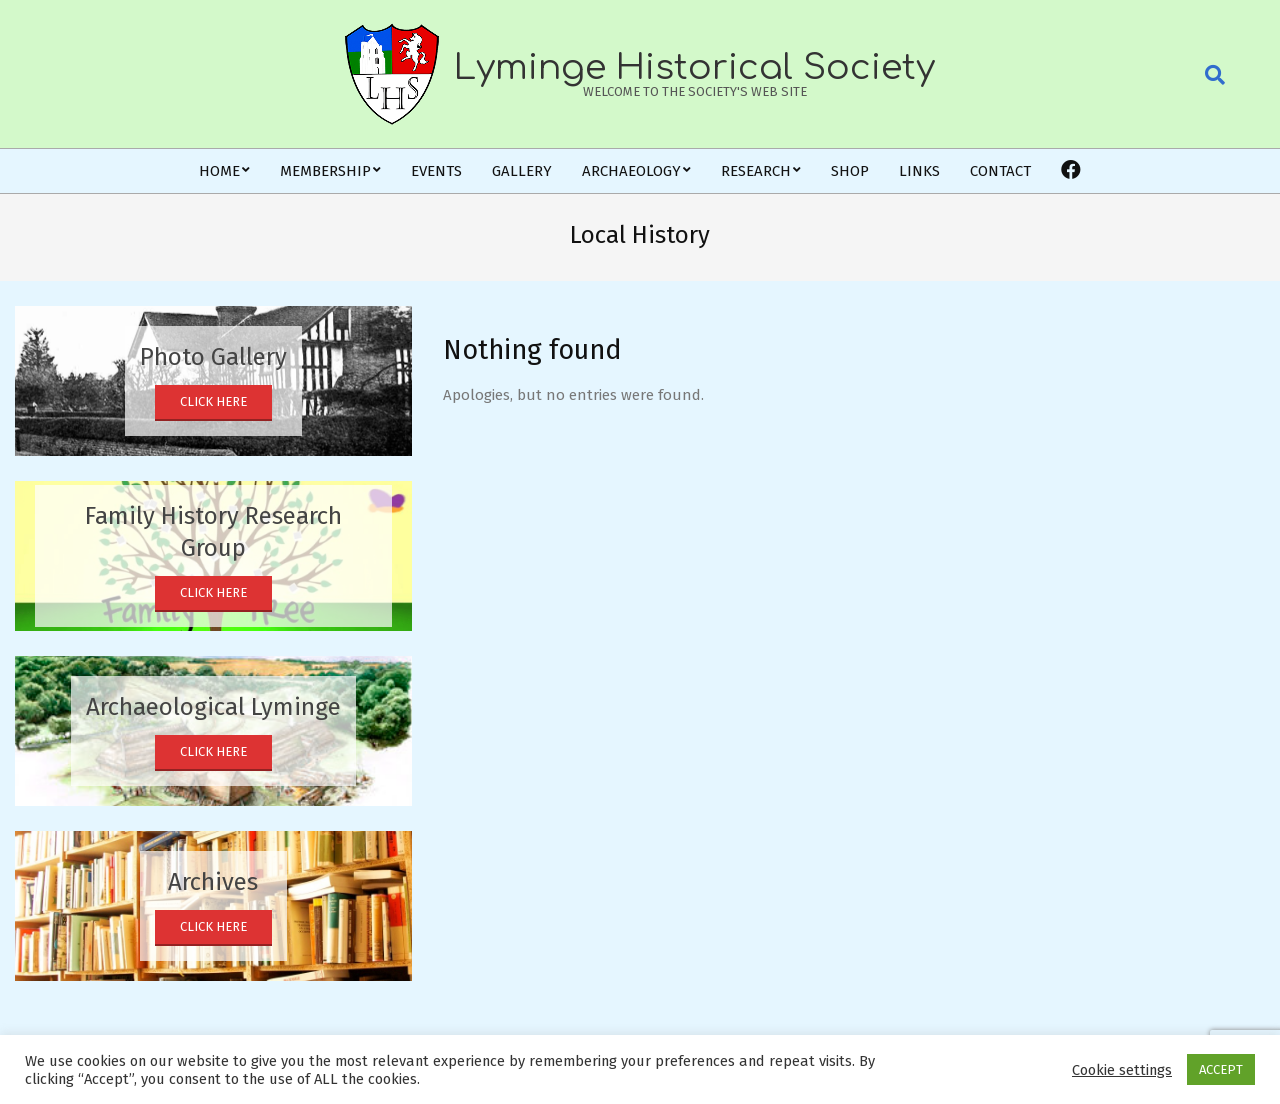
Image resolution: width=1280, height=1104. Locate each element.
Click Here (213, 401)
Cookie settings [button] (1122, 1070)
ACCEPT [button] (1221, 1069)
